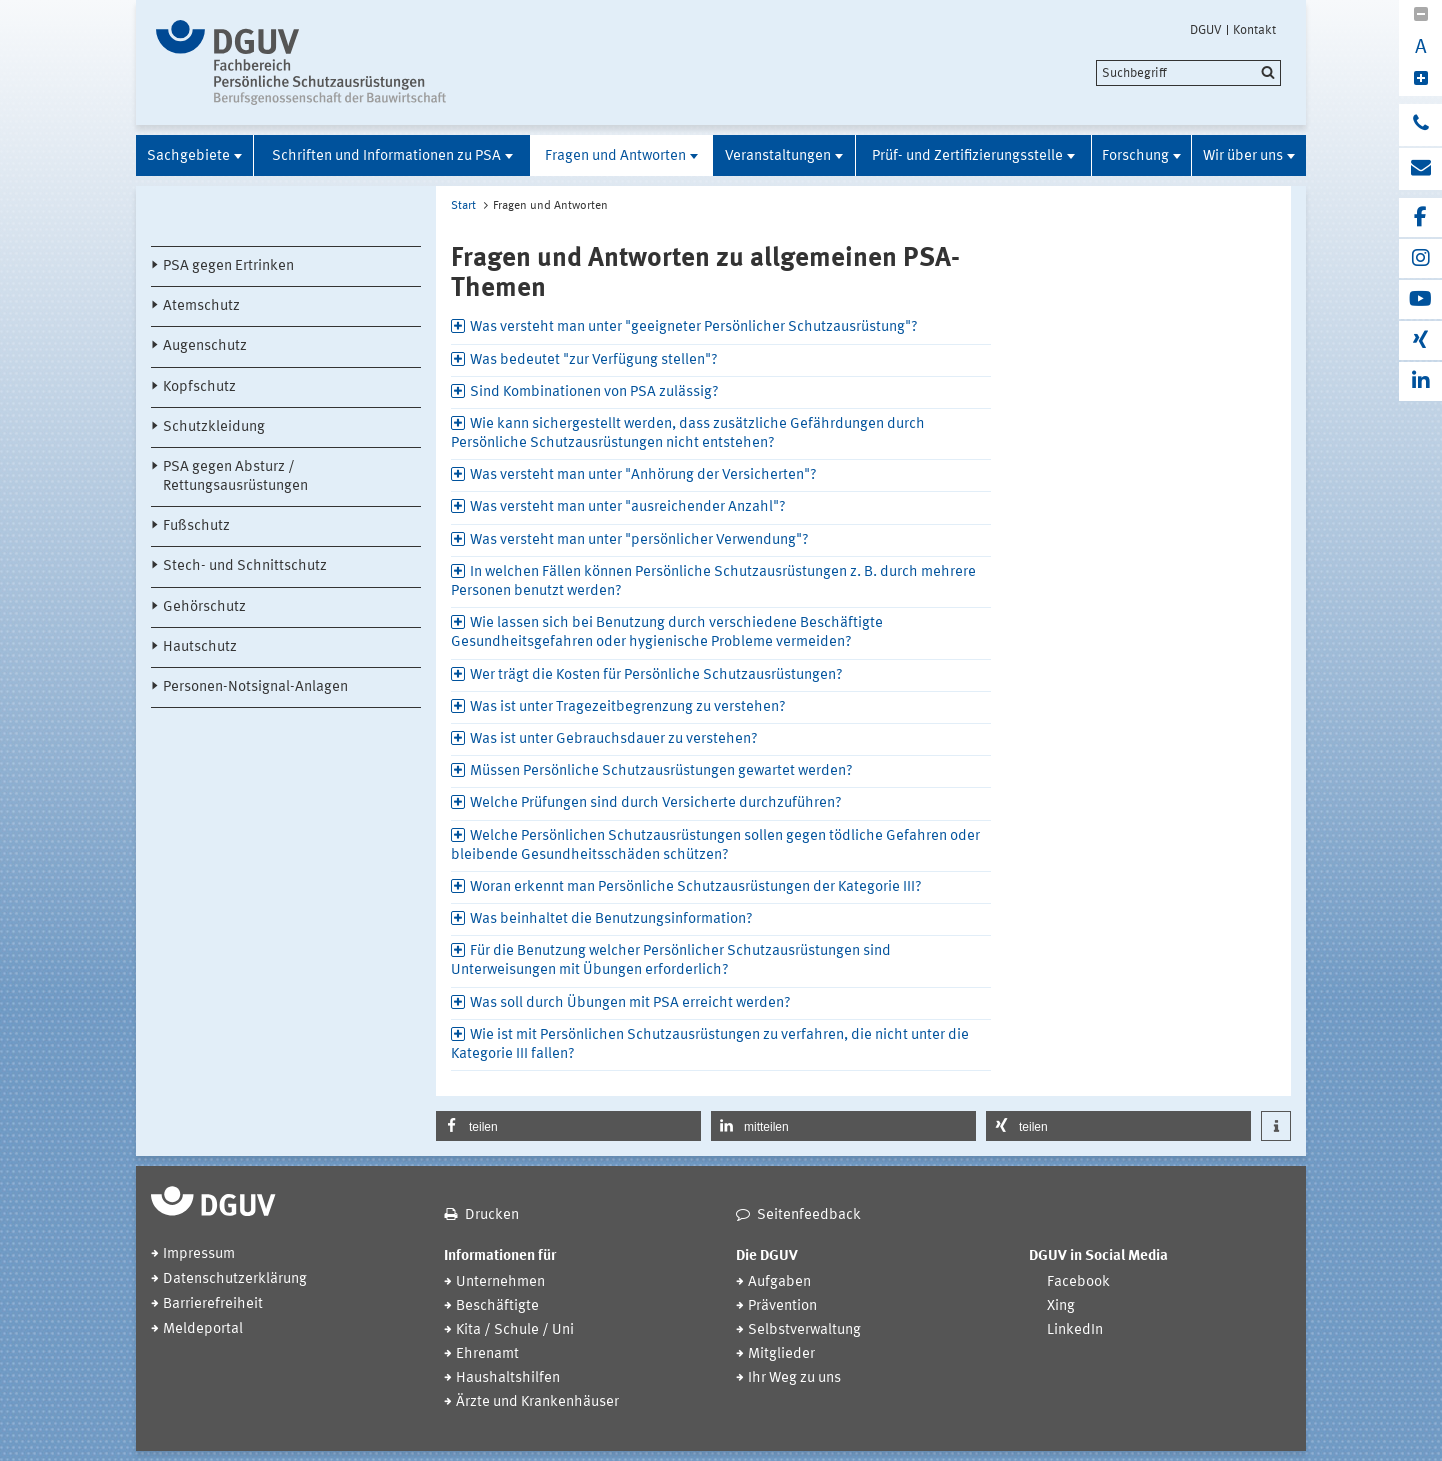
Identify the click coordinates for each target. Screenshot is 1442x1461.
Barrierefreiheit (213, 1304)
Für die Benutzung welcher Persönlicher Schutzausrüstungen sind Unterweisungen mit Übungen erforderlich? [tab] (671, 961)
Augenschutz (205, 346)
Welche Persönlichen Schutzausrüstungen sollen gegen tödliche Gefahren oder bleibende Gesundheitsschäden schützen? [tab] (715, 846)
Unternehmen (500, 1282)
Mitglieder (781, 1354)
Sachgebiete (188, 156)
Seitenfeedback (809, 1215)
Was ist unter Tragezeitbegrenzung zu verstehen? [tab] (628, 707)
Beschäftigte (497, 1306)
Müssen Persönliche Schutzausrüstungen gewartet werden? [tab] (661, 771)
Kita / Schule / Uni (515, 1330)
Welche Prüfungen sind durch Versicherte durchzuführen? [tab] (656, 803)
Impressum (199, 1254)
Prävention (782, 1306)
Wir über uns (1243, 156)
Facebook (1078, 1282)
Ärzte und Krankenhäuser (537, 1402)
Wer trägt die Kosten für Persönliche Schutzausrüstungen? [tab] (656, 675)
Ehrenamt (487, 1354)
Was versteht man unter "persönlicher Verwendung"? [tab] (639, 540)
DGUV (1206, 30)
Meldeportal (203, 1329)
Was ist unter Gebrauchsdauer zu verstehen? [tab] (614, 739)
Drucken (492, 1215)
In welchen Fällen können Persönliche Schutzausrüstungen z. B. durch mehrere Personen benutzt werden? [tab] (713, 582)
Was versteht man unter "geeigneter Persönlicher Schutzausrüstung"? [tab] (694, 327)
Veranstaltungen (778, 156)
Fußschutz (196, 526)
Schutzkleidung (214, 427)
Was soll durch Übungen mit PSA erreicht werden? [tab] (630, 1003)
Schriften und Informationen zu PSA (386, 156)
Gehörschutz (204, 607)
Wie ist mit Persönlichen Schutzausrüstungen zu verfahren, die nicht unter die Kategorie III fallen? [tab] (710, 1045)
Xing (1061, 1306)
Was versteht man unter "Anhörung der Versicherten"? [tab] (643, 475)
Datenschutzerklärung (235, 1279)
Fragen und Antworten (615, 156)
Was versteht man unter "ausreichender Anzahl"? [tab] (628, 507)
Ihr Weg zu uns (794, 1378)
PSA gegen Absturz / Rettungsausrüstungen (235, 477)
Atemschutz (201, 306)
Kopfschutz (199, 387)
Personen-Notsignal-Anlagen (255, 687)
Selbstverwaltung (804, 1330)
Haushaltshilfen (508, 1378)
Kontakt (1254, 30)
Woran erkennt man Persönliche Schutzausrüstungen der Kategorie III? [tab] (696, 887)
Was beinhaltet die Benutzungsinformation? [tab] (611, 919)
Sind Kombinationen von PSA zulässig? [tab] (594, 392)
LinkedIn (1075, 1330)
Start (463, 206)
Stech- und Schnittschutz (245, 566)
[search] (1188, 73)
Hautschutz (200, 647)
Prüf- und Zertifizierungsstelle (967, 156)
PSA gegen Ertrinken (228, 266)
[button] (568, 1126)
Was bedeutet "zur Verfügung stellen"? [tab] (594, 360)
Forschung (1135, 156)
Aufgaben (779, 1282)
